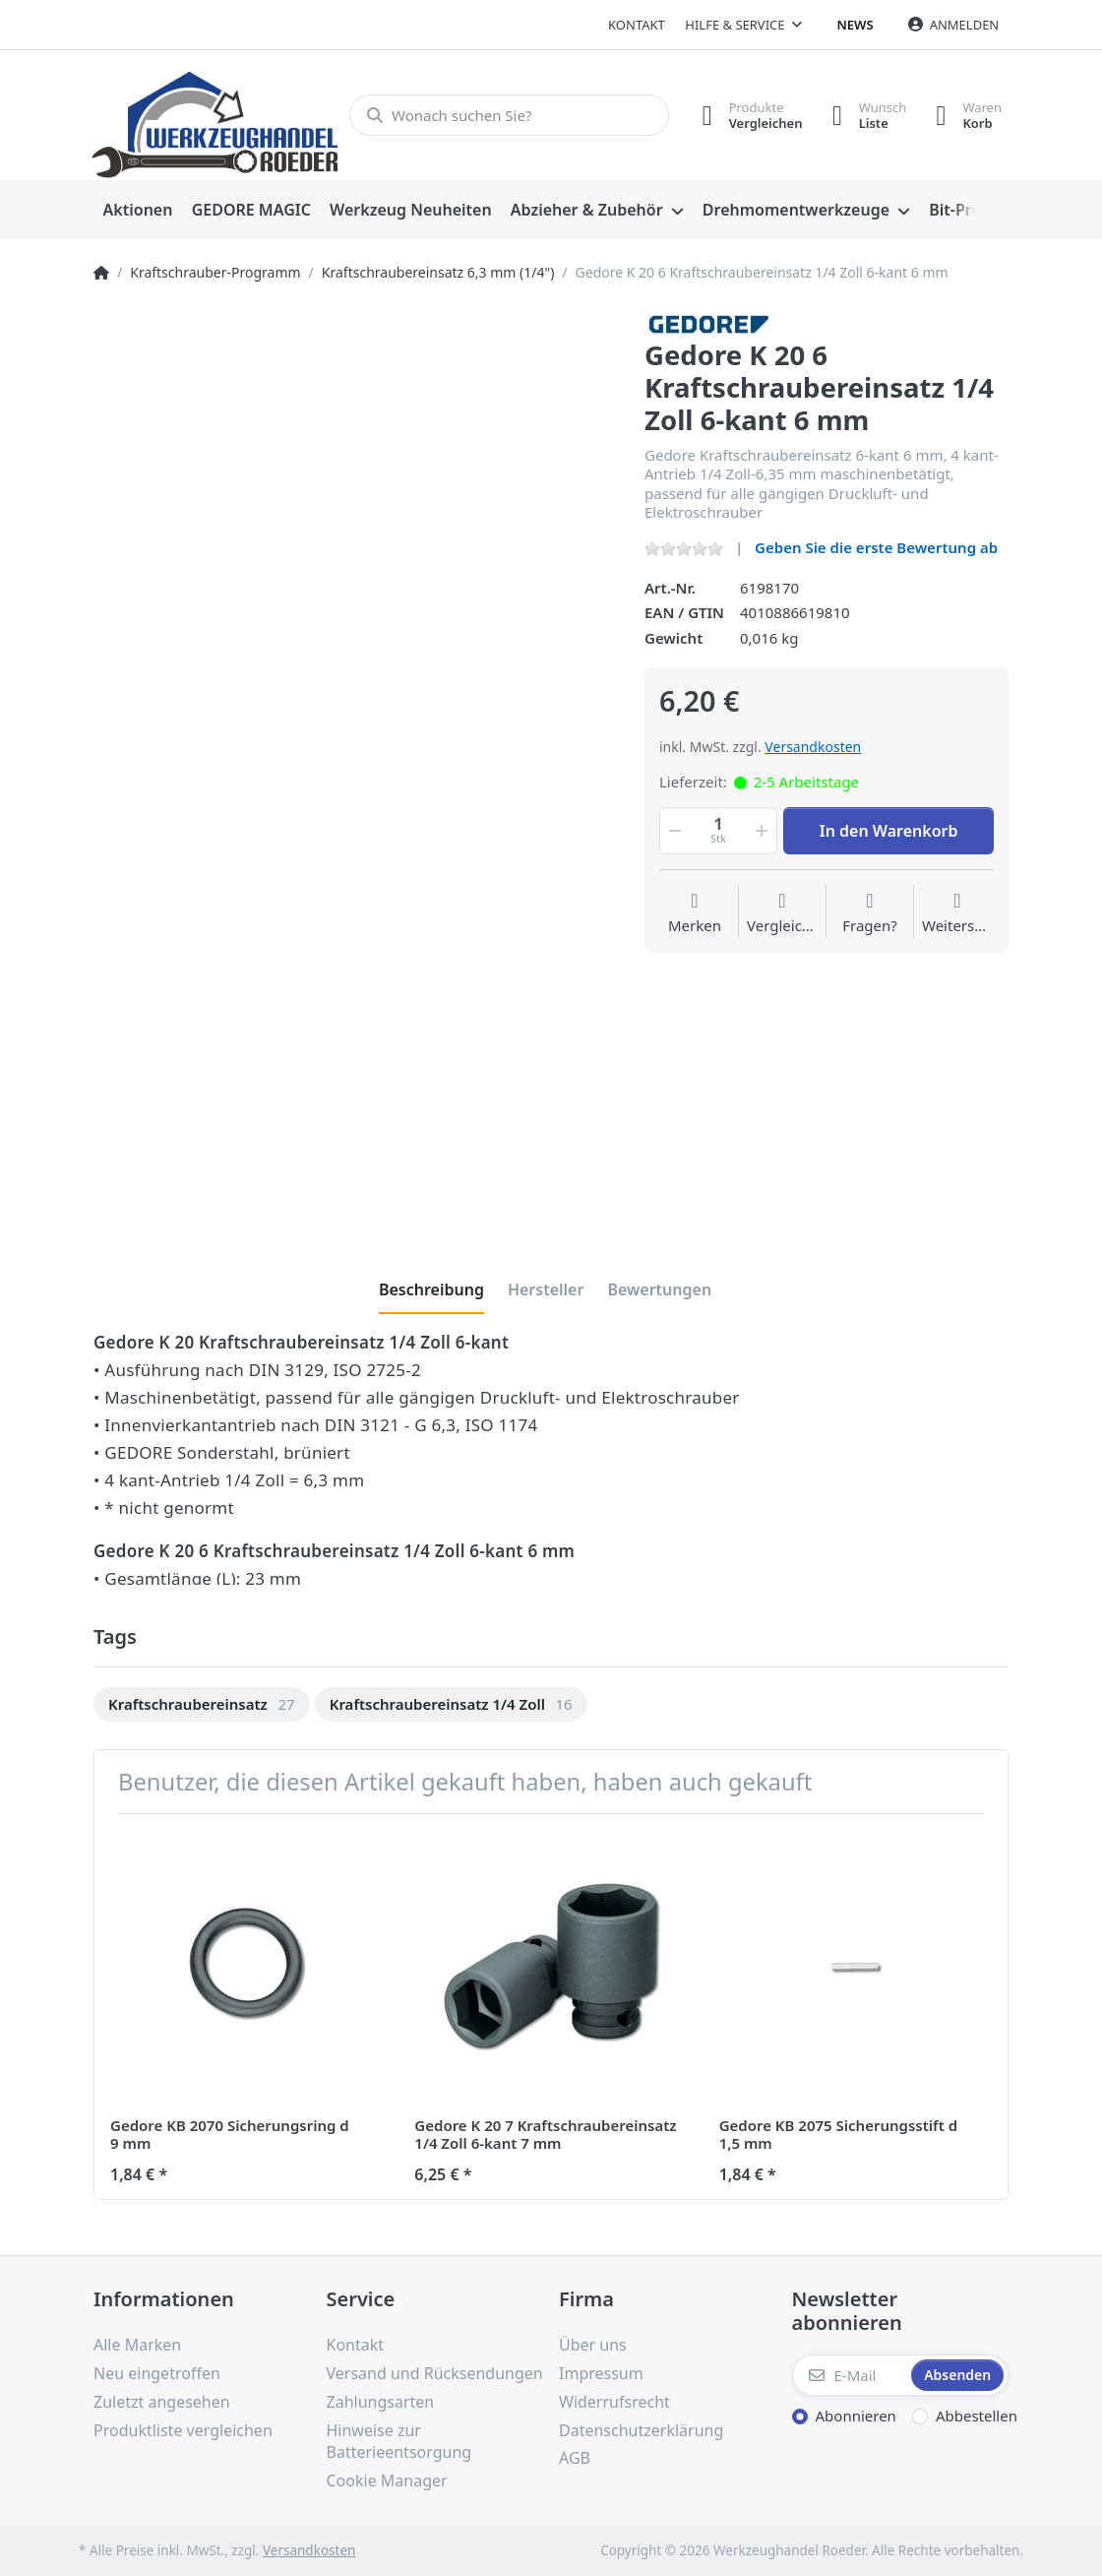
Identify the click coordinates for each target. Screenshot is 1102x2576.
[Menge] (718, 830)
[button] (673, 830)
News (855, 24)
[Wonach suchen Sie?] (509, 115)
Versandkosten (813, 746)
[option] (201, 1704)
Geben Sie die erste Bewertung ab (876, 547)
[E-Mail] (850, 2375)
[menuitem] (137, 210)
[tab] (431, 1289)
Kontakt (636, 24)
